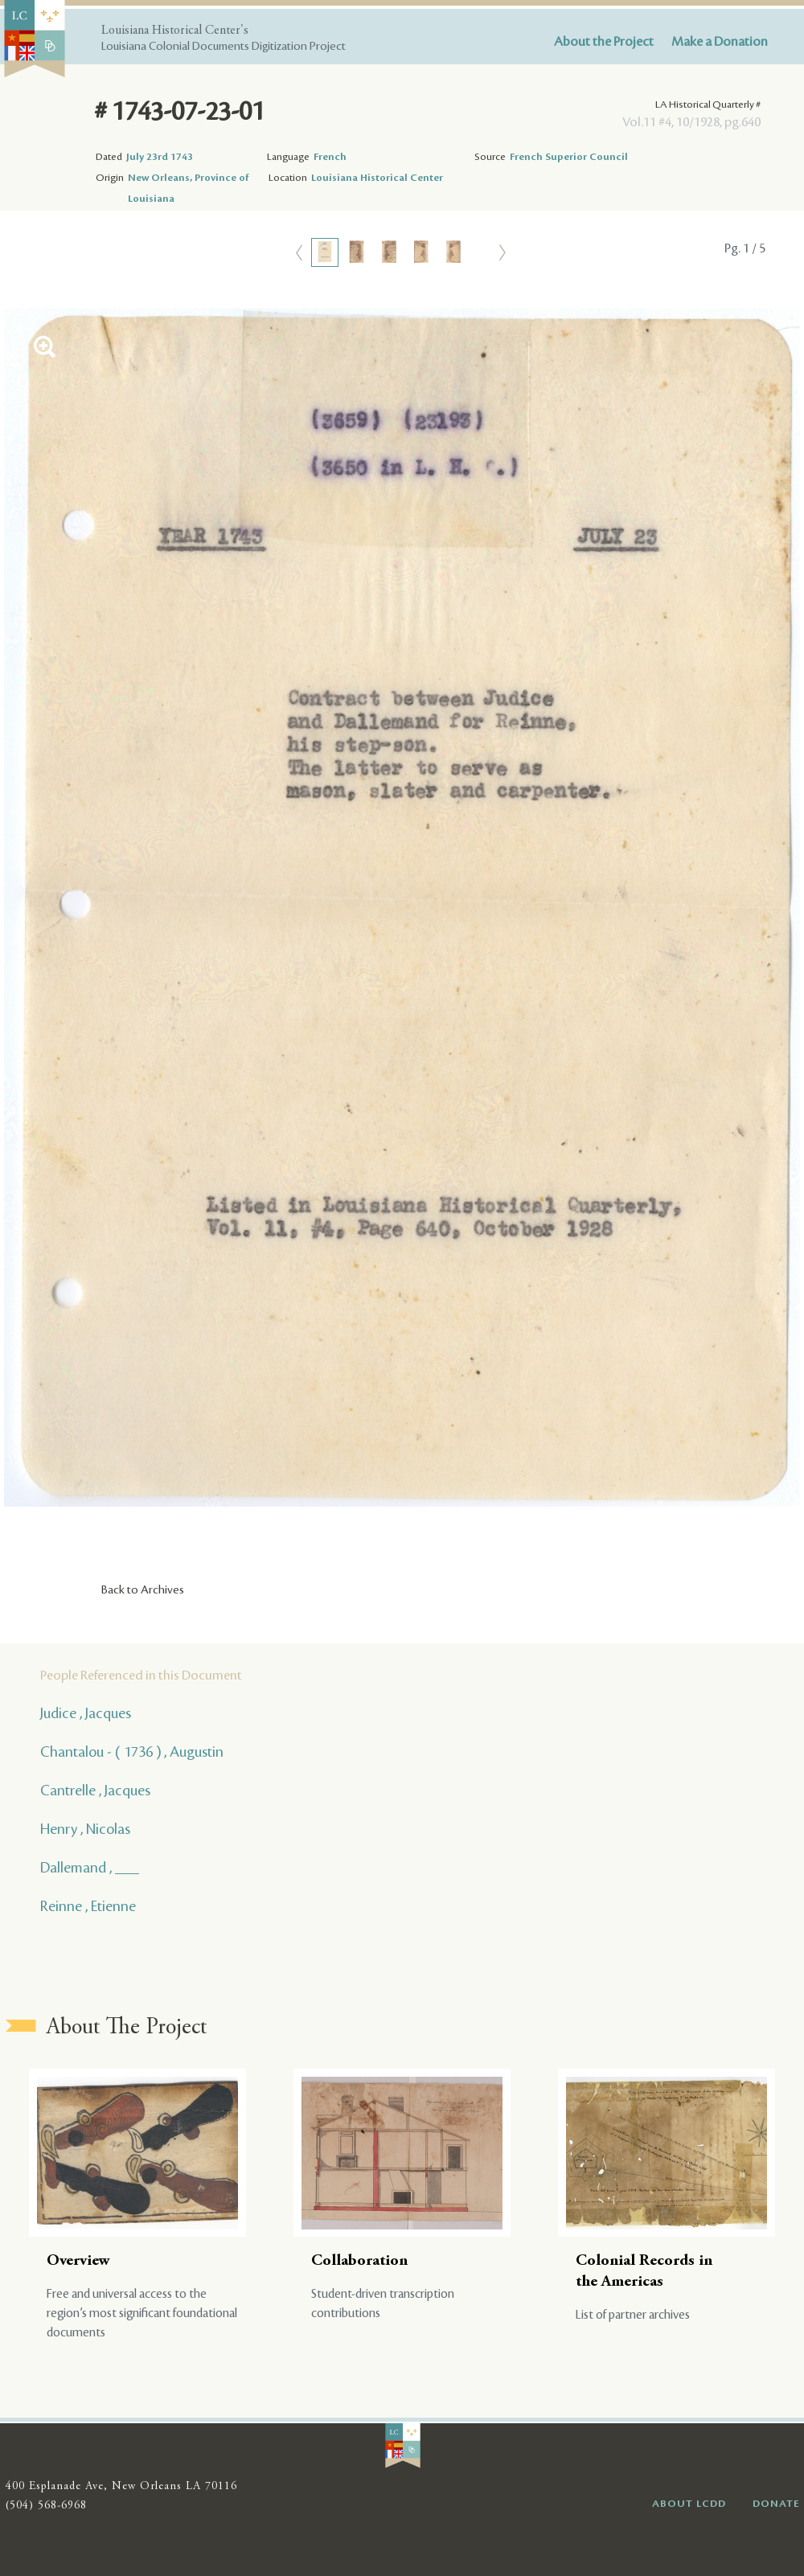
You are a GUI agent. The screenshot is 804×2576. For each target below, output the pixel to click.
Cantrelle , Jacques (95, 1790)
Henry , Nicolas (85, 1829)
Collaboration (359, 2261)
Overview (78, 2261)
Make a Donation (719, 42)
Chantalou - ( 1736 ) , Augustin (132, 1752)
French (330, 156)
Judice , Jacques (85, 1713)
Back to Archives (142, 1590)
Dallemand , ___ (89, 1868)
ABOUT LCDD (689, 2503)
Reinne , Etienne (88, 1906)
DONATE (776, 2503)
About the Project (604, 42)
